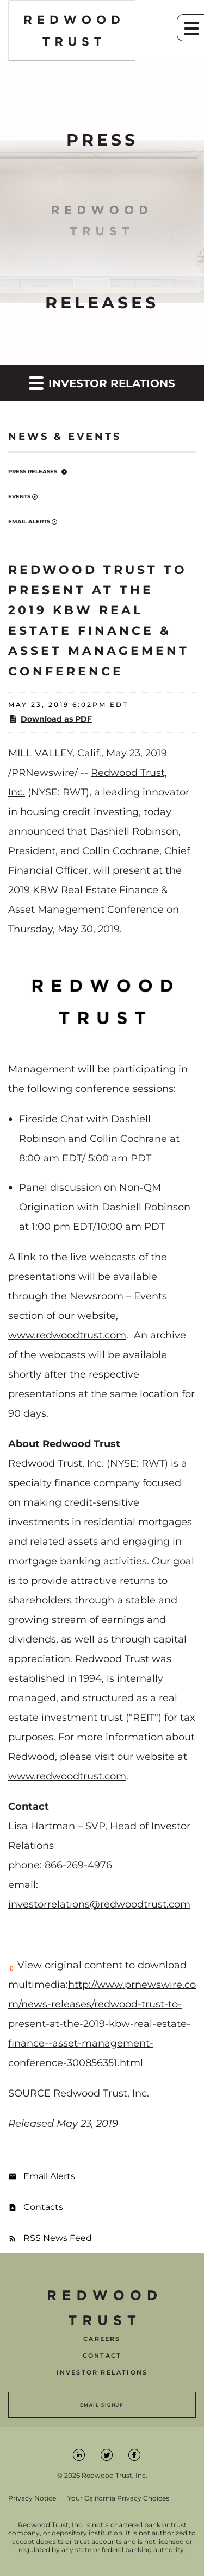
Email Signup (101, 2405)
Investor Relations (102, 2373)
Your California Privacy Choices (118, 2498)
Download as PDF (50, 719)
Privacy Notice (32, 2498)
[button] (190, 27)
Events (19, 496)
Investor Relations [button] (102, 382)
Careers (101, 2339)
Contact (102, 2356)
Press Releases (32, 471)
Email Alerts (29, 521)
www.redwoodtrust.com (67, 1335)
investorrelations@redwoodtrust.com (99, 1904)
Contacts (43, 2207)
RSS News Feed (57, 2238)
